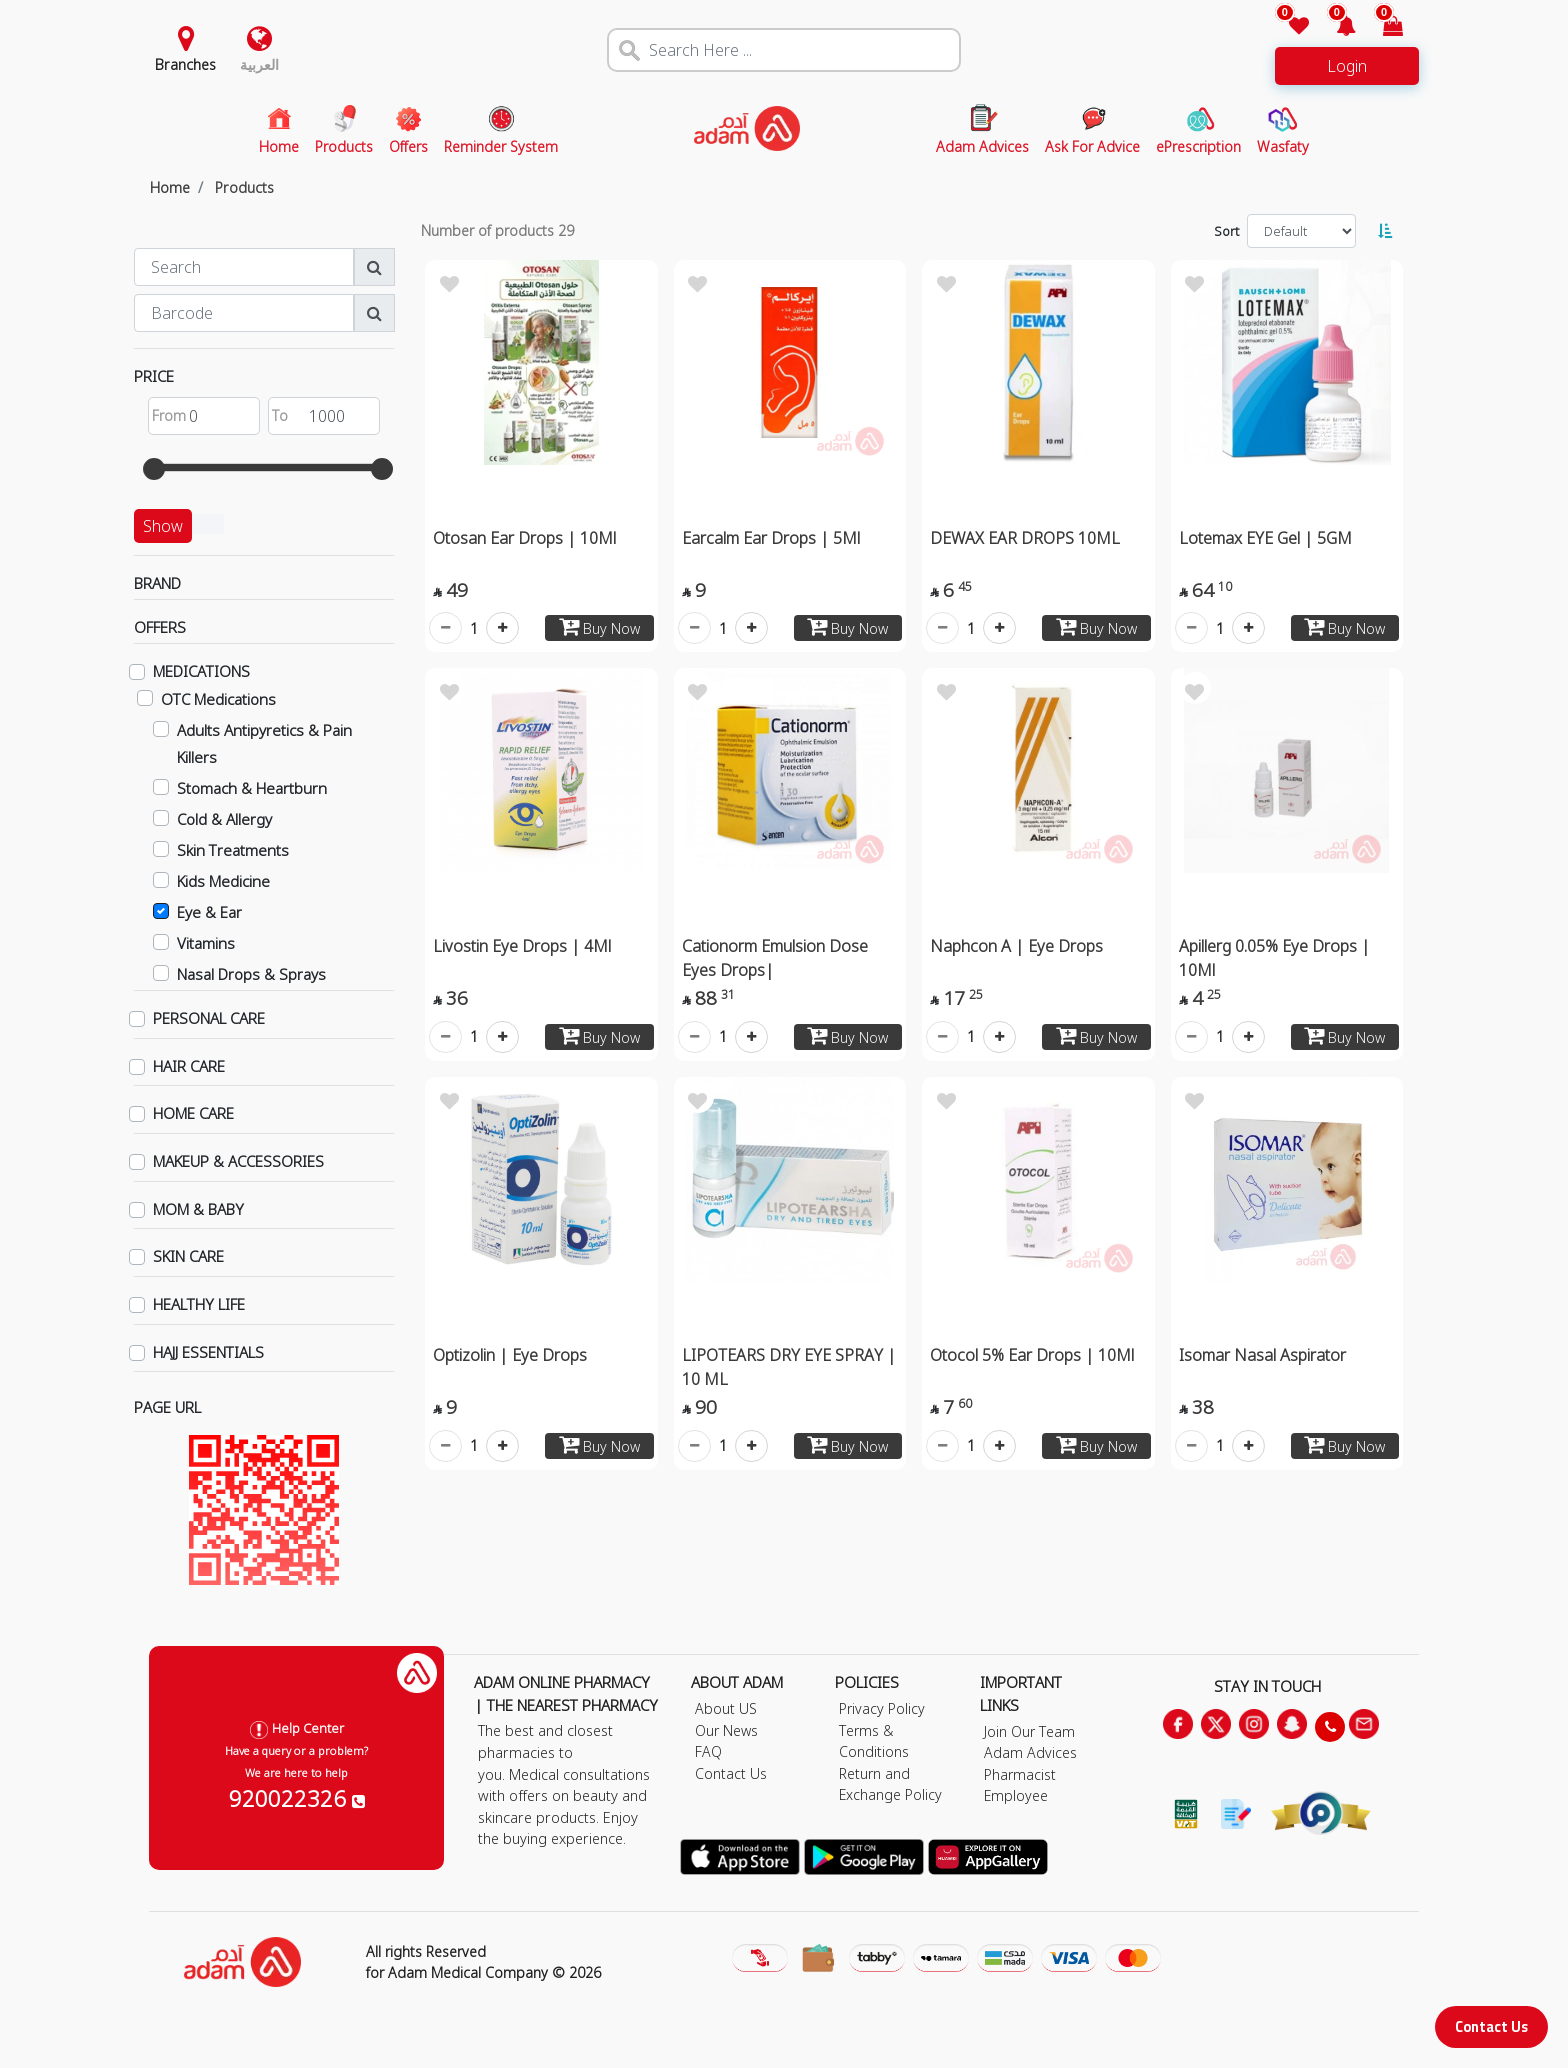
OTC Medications (218, 699)
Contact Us (1491, 2026)
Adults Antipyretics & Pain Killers (264, 743)
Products (244, 187)
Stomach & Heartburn (252, 788)
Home (170, 187)
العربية (259, 64)
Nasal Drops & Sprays (251, 974)
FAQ (708, 1751)
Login (1347, 66)
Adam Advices (1030, 1752)
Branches (185, 64)
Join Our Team (1029, 1731)
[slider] (154, 469)
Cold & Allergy (224, 819)
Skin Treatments (233, 850)
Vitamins (206, 943)
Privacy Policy (882, 1708)
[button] (1334, 27)
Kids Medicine (223, 881)
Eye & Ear (209, 912)
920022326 (297, 1798)
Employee (1016, 1795)
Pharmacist (1020, 1774)
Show (163, 526)
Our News (726, 1730)
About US (726, 1708)
